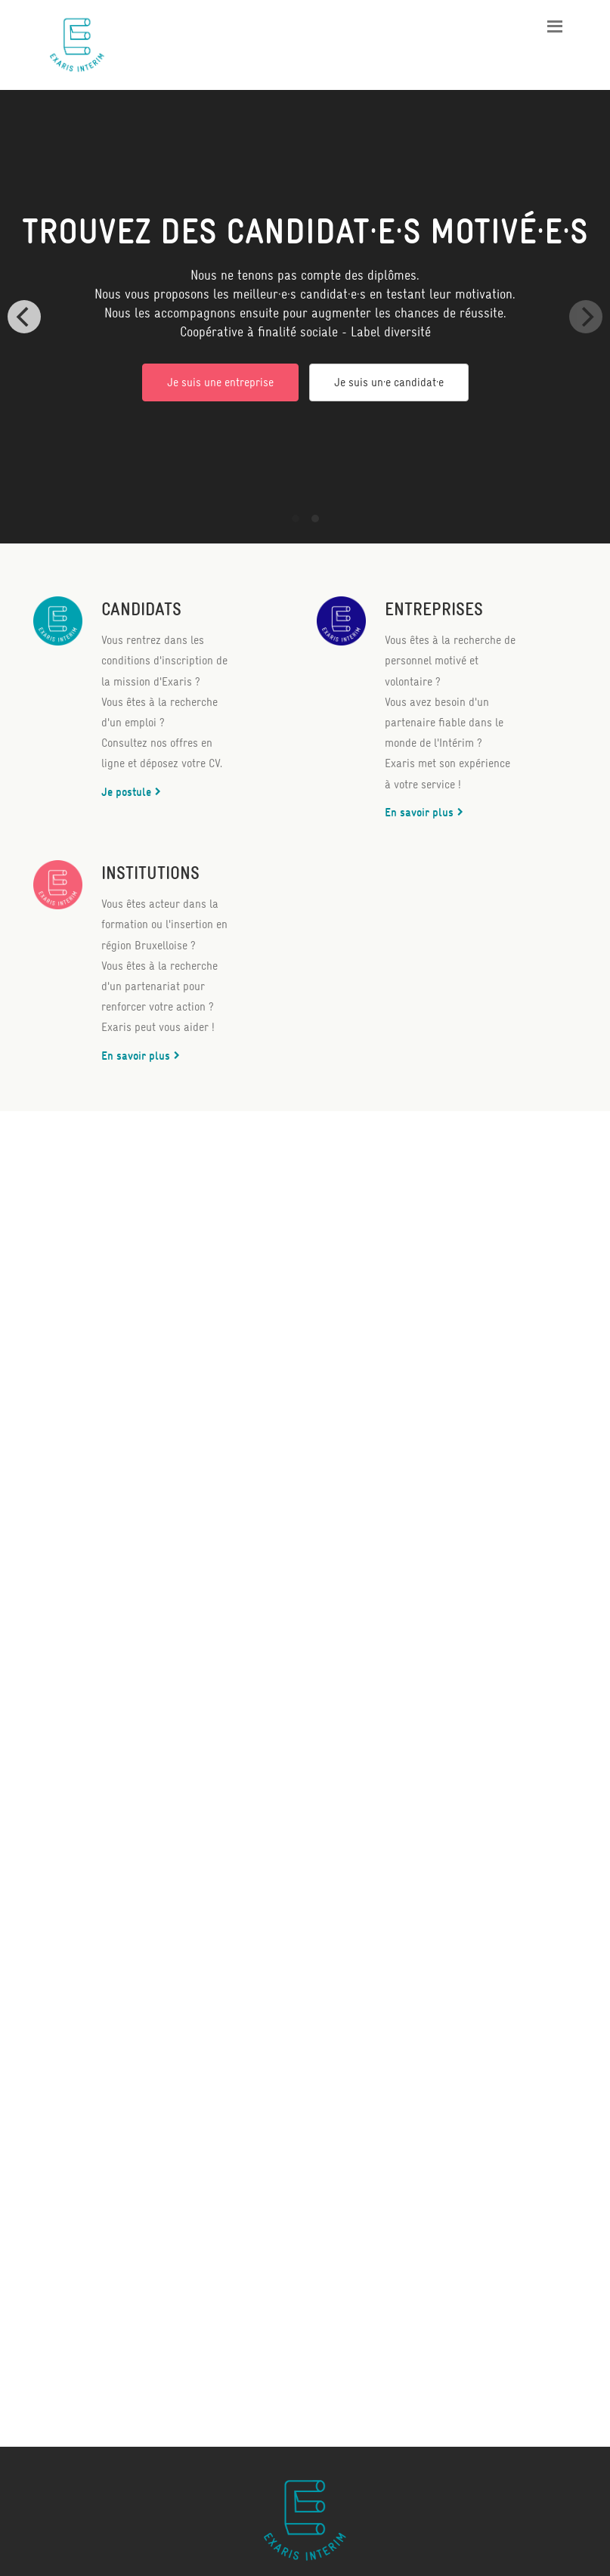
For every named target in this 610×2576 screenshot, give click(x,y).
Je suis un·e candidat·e (389, 382)
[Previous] (24, 316)
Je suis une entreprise (220, 382)
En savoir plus (419, 812)
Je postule (126, 792)
